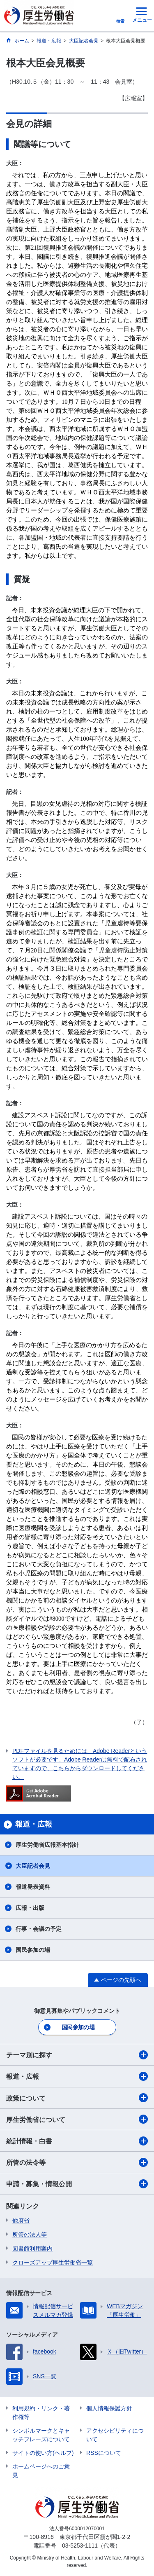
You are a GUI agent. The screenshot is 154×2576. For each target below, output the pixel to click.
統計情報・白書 (77, 2140)
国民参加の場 (33, 1950)
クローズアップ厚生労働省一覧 (52, 2262)
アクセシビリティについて (115, 2435)
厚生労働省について (77, 2119)
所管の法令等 (77, 2162)
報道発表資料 (33, 1886)
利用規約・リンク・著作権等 (41, 2412)
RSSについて (103, 2453)
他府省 (21, 2220)
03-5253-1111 (80, 2545)
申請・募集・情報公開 (77, 2183)
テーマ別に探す (77, 2054)
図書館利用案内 (32, 2248)
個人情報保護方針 (109, 2408)
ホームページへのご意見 (41, 2470)
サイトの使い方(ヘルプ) (43, 2453)
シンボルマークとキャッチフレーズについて (41, 2435)
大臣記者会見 (33, 1865)
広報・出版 (30, 1908)
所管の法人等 (29, 2234)
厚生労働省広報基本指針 (47, 1844)
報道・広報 (77, 2076)
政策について (77, 2097)
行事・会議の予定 (39, 1929)
